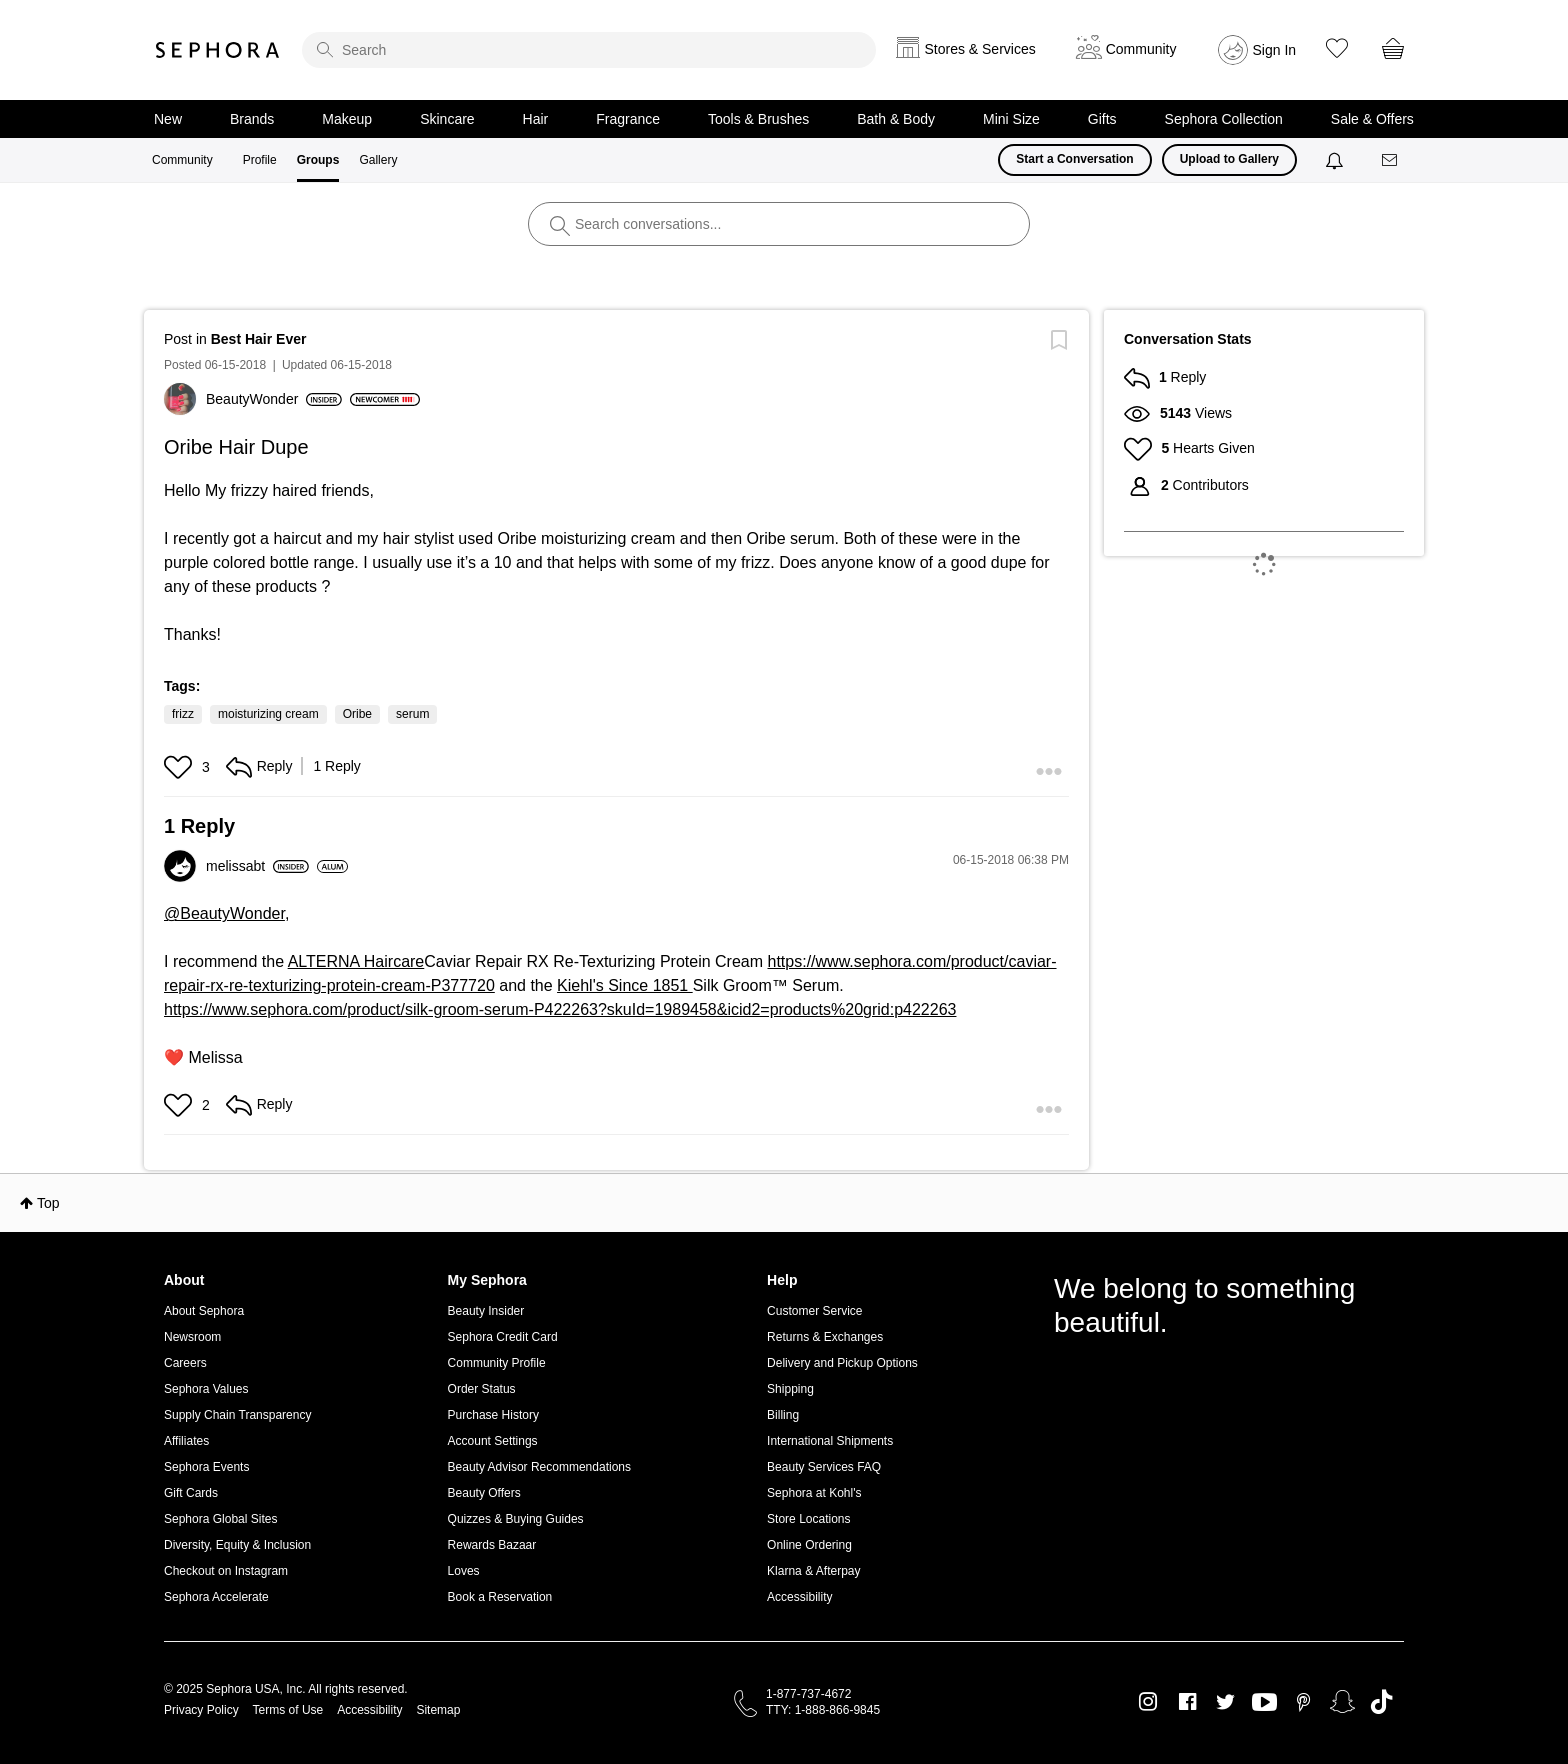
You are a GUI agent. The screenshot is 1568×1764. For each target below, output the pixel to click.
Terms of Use (288, 1710)
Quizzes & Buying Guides (516, 1519)
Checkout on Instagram (226, 1571)
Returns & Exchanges (825, 1337)
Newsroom (192, 1337)
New (168, 119)
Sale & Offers (1372, 119)
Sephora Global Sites (220, 1519)
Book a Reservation (500, 1597)
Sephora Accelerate (216, 1597)
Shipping (790, 1389)
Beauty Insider (486, 1311)
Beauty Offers (484, 1493)
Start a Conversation (1074, 159)
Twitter (1225, 1702)
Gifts (1102, 119)
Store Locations (808, 1519)
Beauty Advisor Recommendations (539, 1467)
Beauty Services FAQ (824, 1467)
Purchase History (493, 1415)
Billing (783, 1415)
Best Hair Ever (259, 339)
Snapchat (1342, 1702)
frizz (183, 714)
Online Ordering (809, 1545)
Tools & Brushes (758, 119)
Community (182, 160)
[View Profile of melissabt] (257, 866)
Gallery (378, 160)
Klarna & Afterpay (813, 1571)
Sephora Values (206, 1389)
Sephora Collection (1224, 119)
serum (412, 714)
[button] (180, 767)
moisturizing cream (268, 714)
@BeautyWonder (224, 913)
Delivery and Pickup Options (842, 1363)
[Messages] (1391, 160)
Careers (185, 1363)
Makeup (347, 119)
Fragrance (628, 119)
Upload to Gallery (1229, 159)
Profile (260, 160)
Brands (252, 119)
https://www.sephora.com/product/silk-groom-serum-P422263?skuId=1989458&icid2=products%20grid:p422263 (560, 1009)
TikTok (1381, 1702)
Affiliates (186, 1441)
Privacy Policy (201, 1710)
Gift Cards (191, 1493)
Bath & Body (896, 119)
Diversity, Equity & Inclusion (237, 1545)
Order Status (482, 1389)
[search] (589, 50)
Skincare (447, 119)
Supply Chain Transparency (237, 1415)
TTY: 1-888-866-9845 (823, 1710)
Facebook (1187, 1702)
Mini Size (1011, 119)
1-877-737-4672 (808, 1694)
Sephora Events (206, 1467)
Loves (464, 1571)
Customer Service (814, 1311)
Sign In (1275, 50)
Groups (318, 160)
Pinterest (1303, 1702)
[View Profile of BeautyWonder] (274, 399)
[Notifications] (1336, 160)
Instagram (1148, 1702)
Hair (536, 119)
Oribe (357, 714)
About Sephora (204, 1311)
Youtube (1264, 1703)
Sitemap (438, 1710)
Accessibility (799, 1597)
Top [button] (48, 1203)
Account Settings (493, 1441)
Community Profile (497, 1363)
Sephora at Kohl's (814, 1493)
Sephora (218, 50)
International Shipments (830, 1441)
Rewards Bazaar (492, 1545)
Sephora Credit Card (503, 1337)
